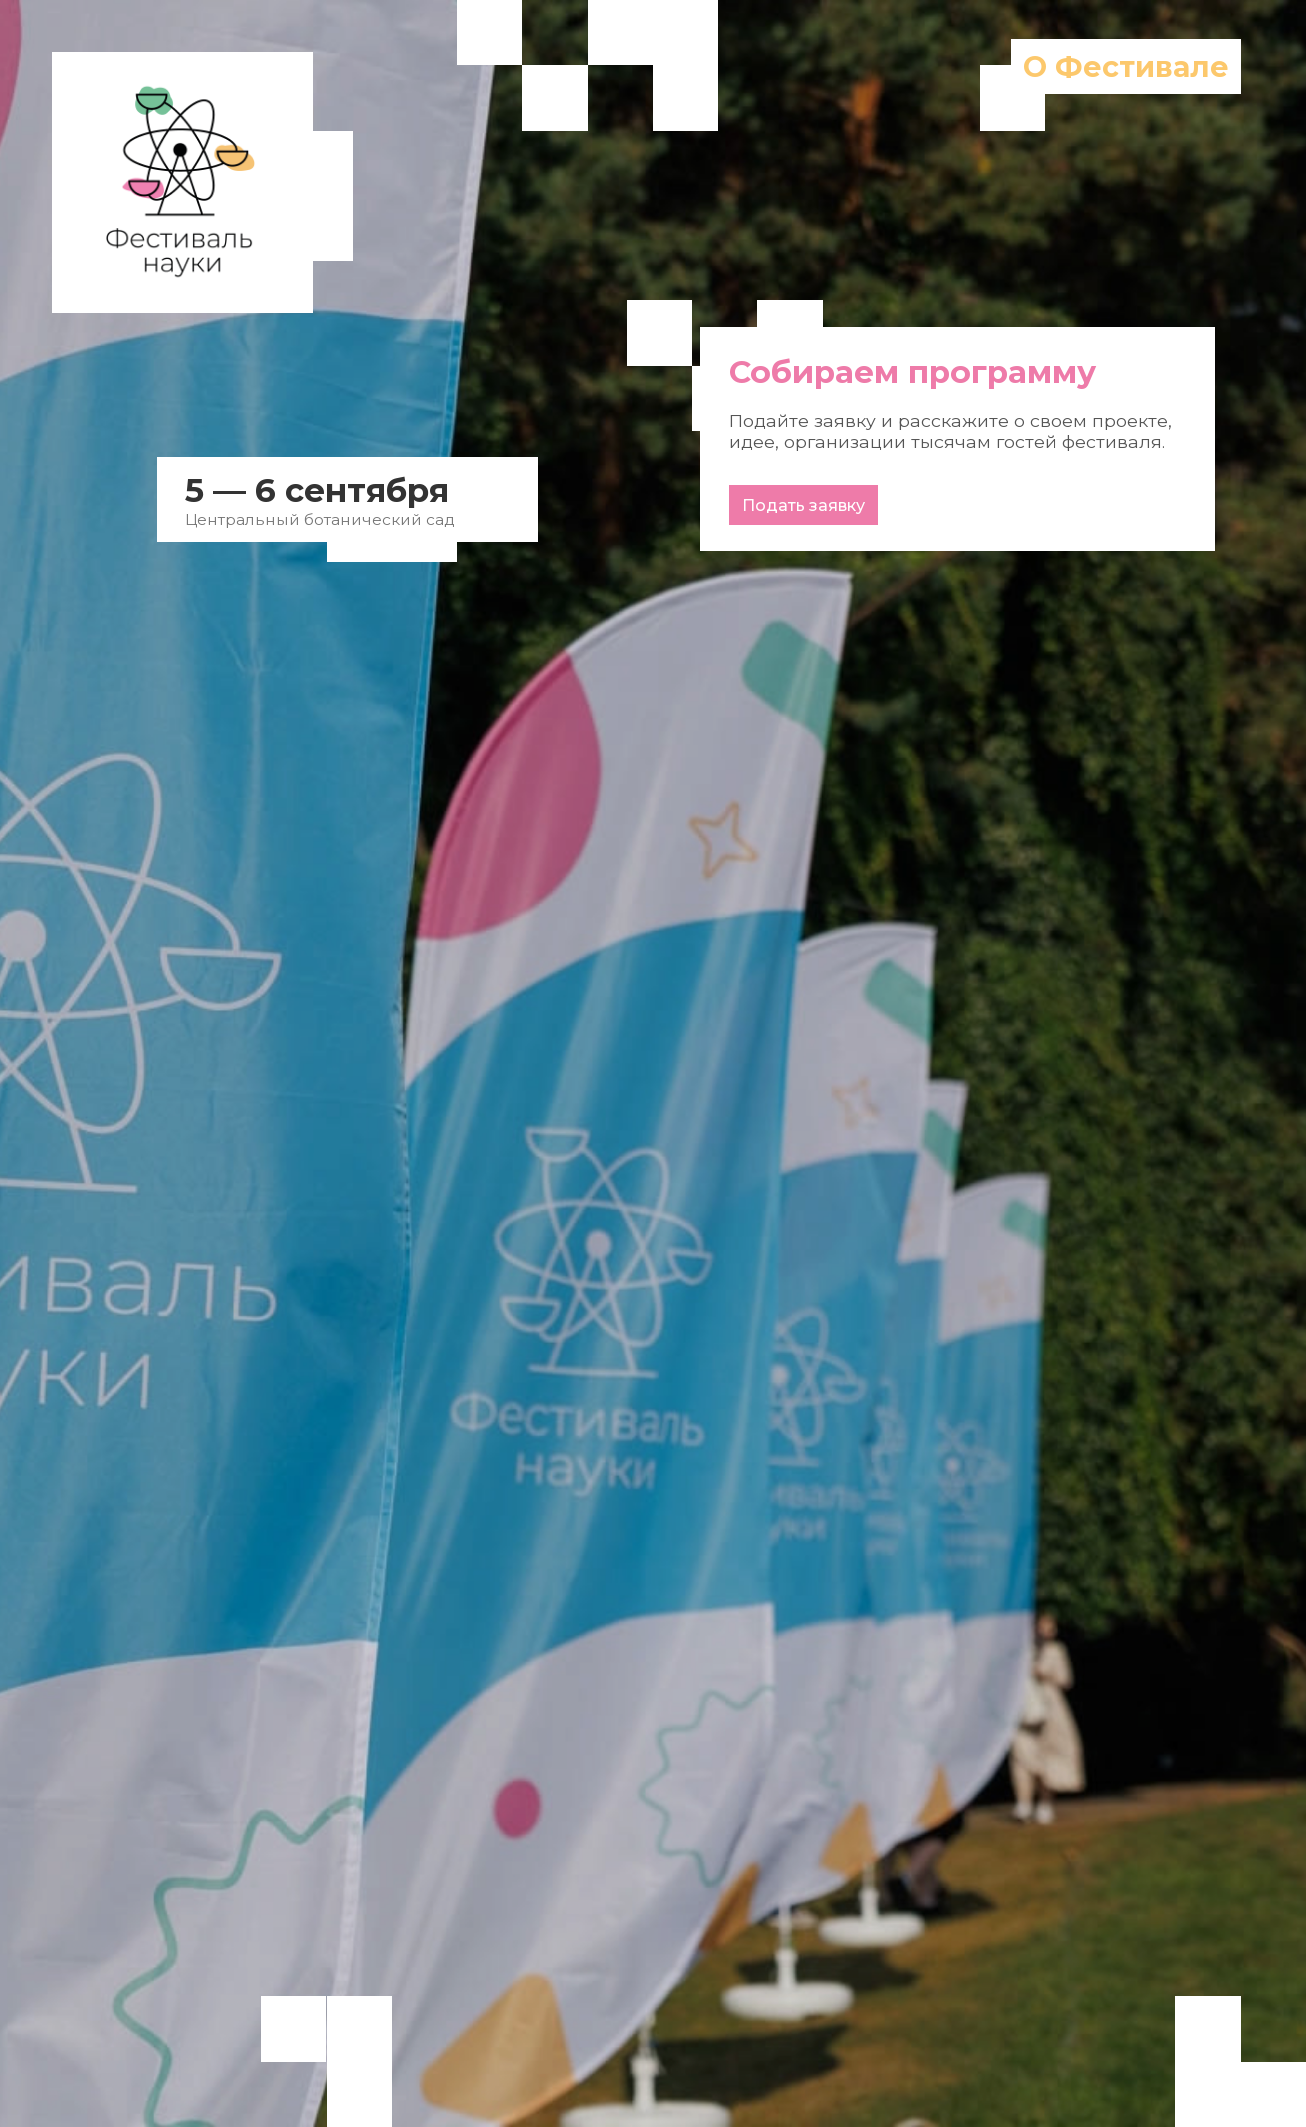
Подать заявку (803, 505)
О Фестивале (1126, 66)
